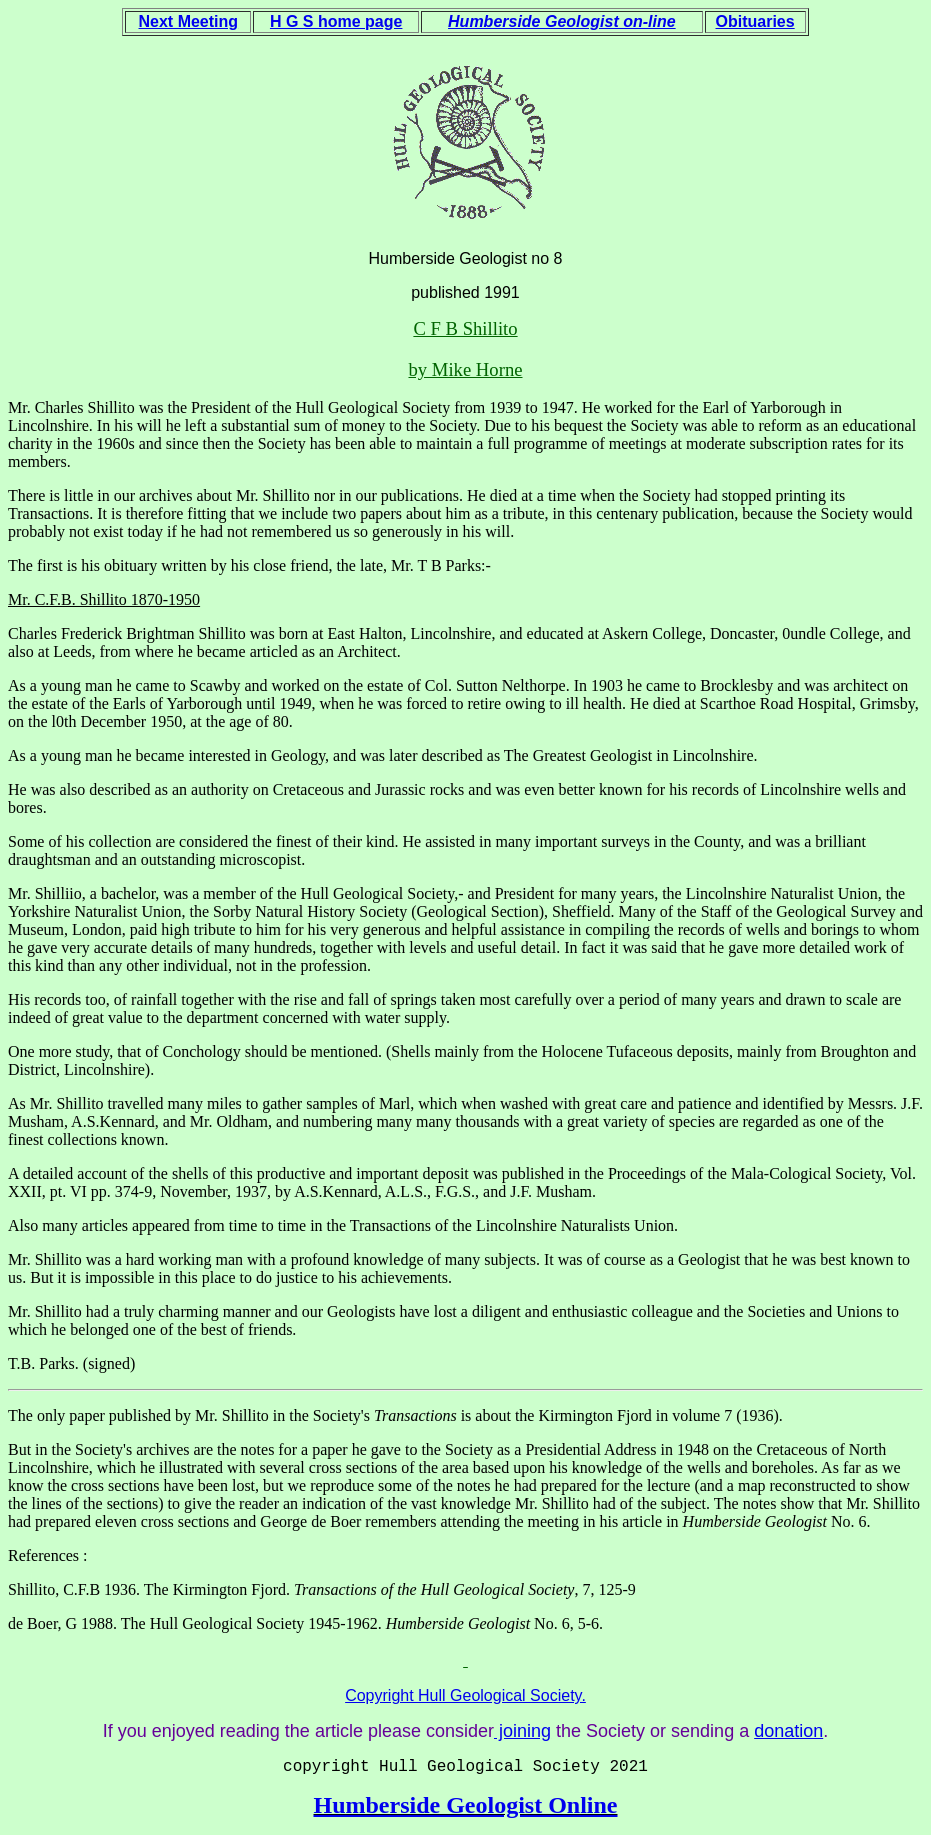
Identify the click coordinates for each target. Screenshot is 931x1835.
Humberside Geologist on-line (562, 21)
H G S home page (336, 21)
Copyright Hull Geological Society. (465, 1695)
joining (522, 1731)
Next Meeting (189, 21)
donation (788, 1731)
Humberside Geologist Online (465, 1805)
